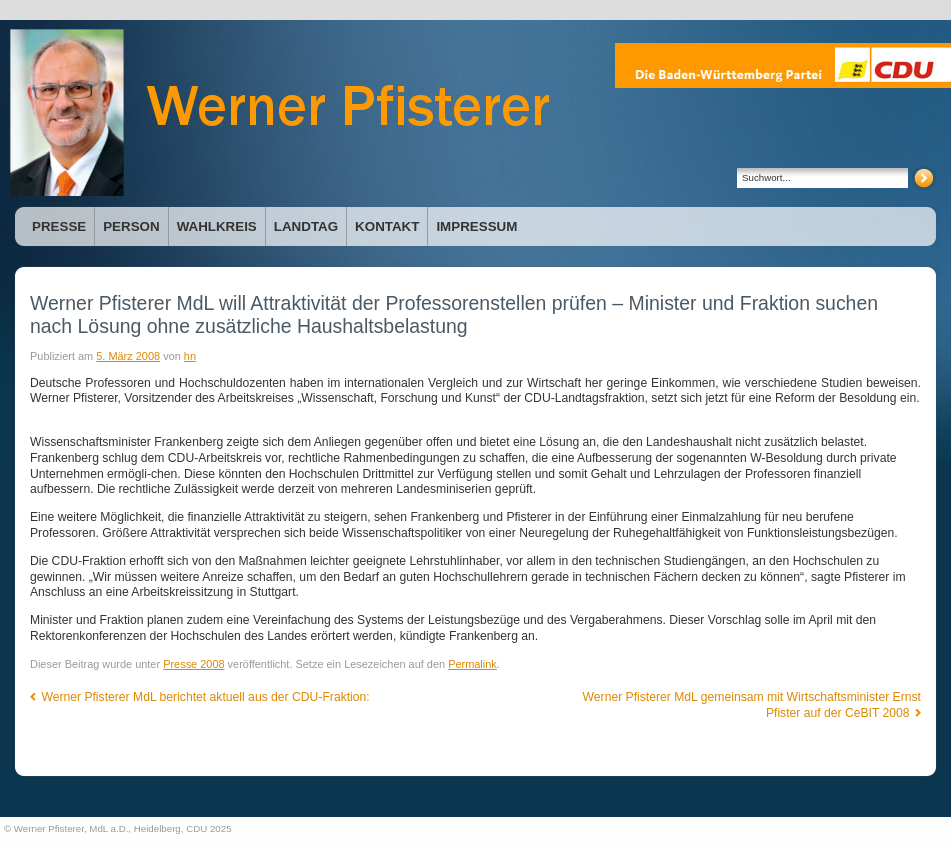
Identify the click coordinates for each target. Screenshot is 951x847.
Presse (59, 226)
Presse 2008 (193, 664)
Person (131, 226)
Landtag (306, 226)
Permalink (472, 664)
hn (190, 356)
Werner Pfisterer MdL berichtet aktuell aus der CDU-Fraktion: (200, 697)
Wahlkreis (217, 226)
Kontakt (387, 226)
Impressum (476, 226)
